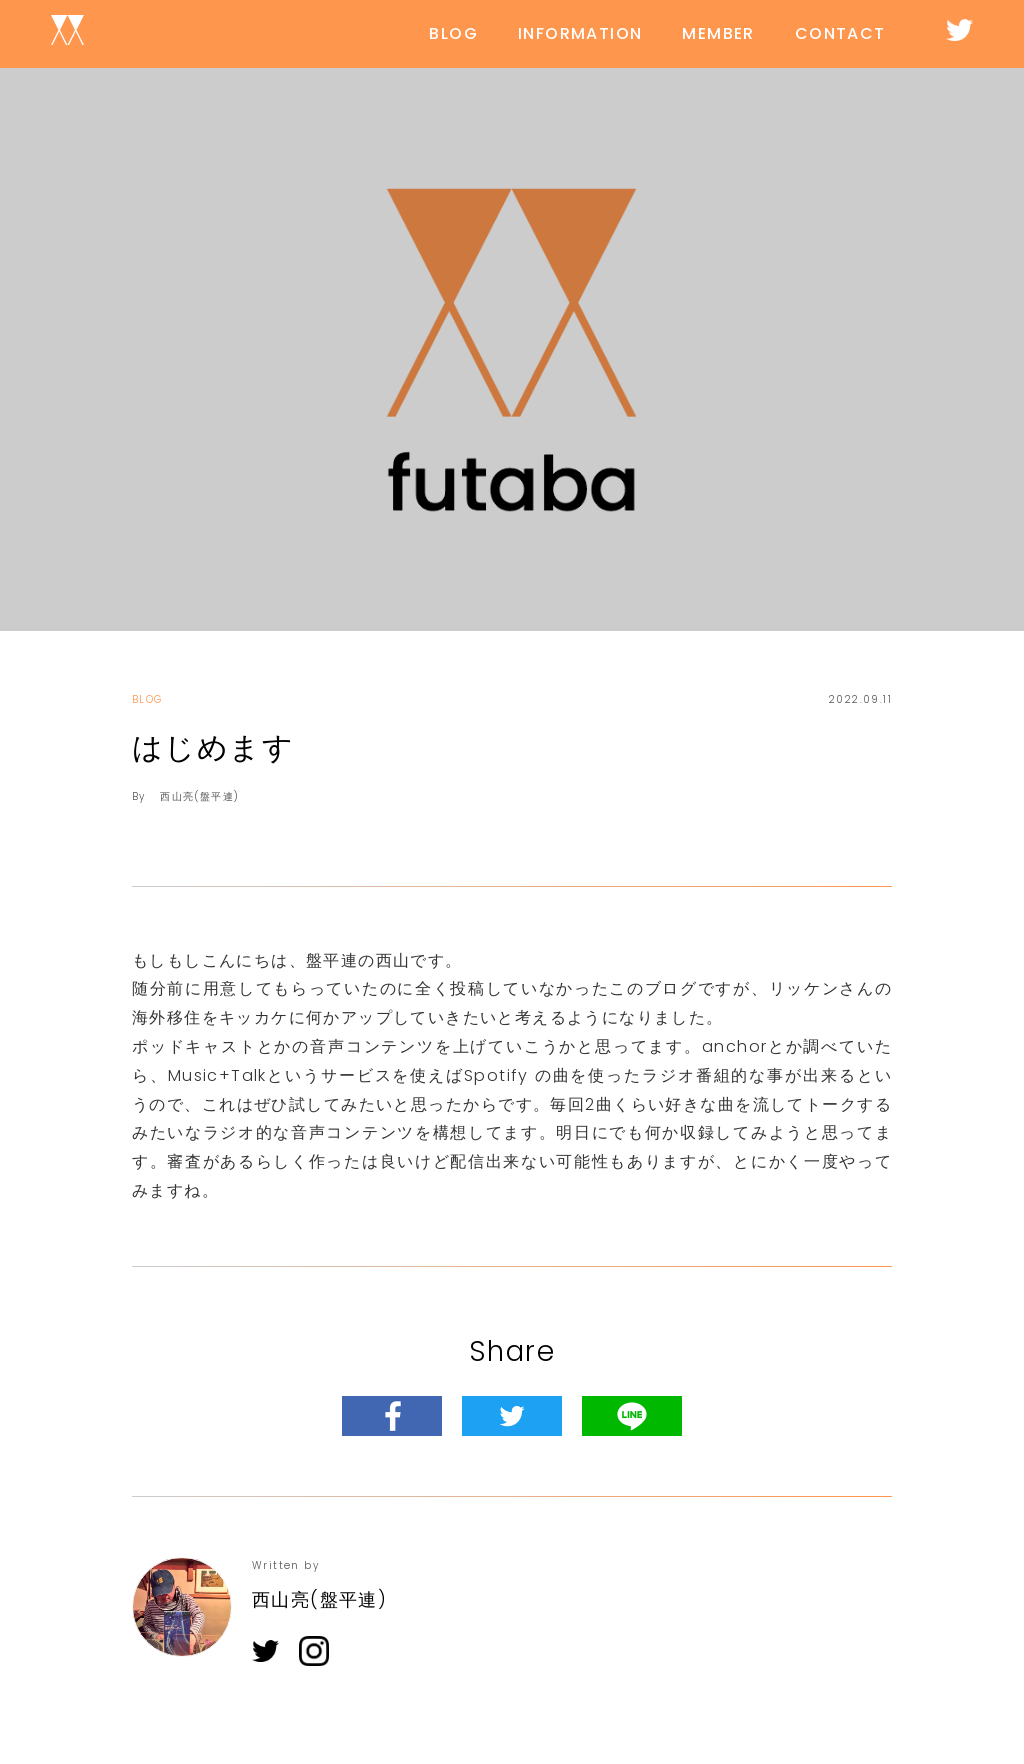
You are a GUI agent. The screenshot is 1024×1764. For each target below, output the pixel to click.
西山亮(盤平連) (199, 796)
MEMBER (718, 33)
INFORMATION (580, 33)
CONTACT (840, 33)
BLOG (453, 33)
